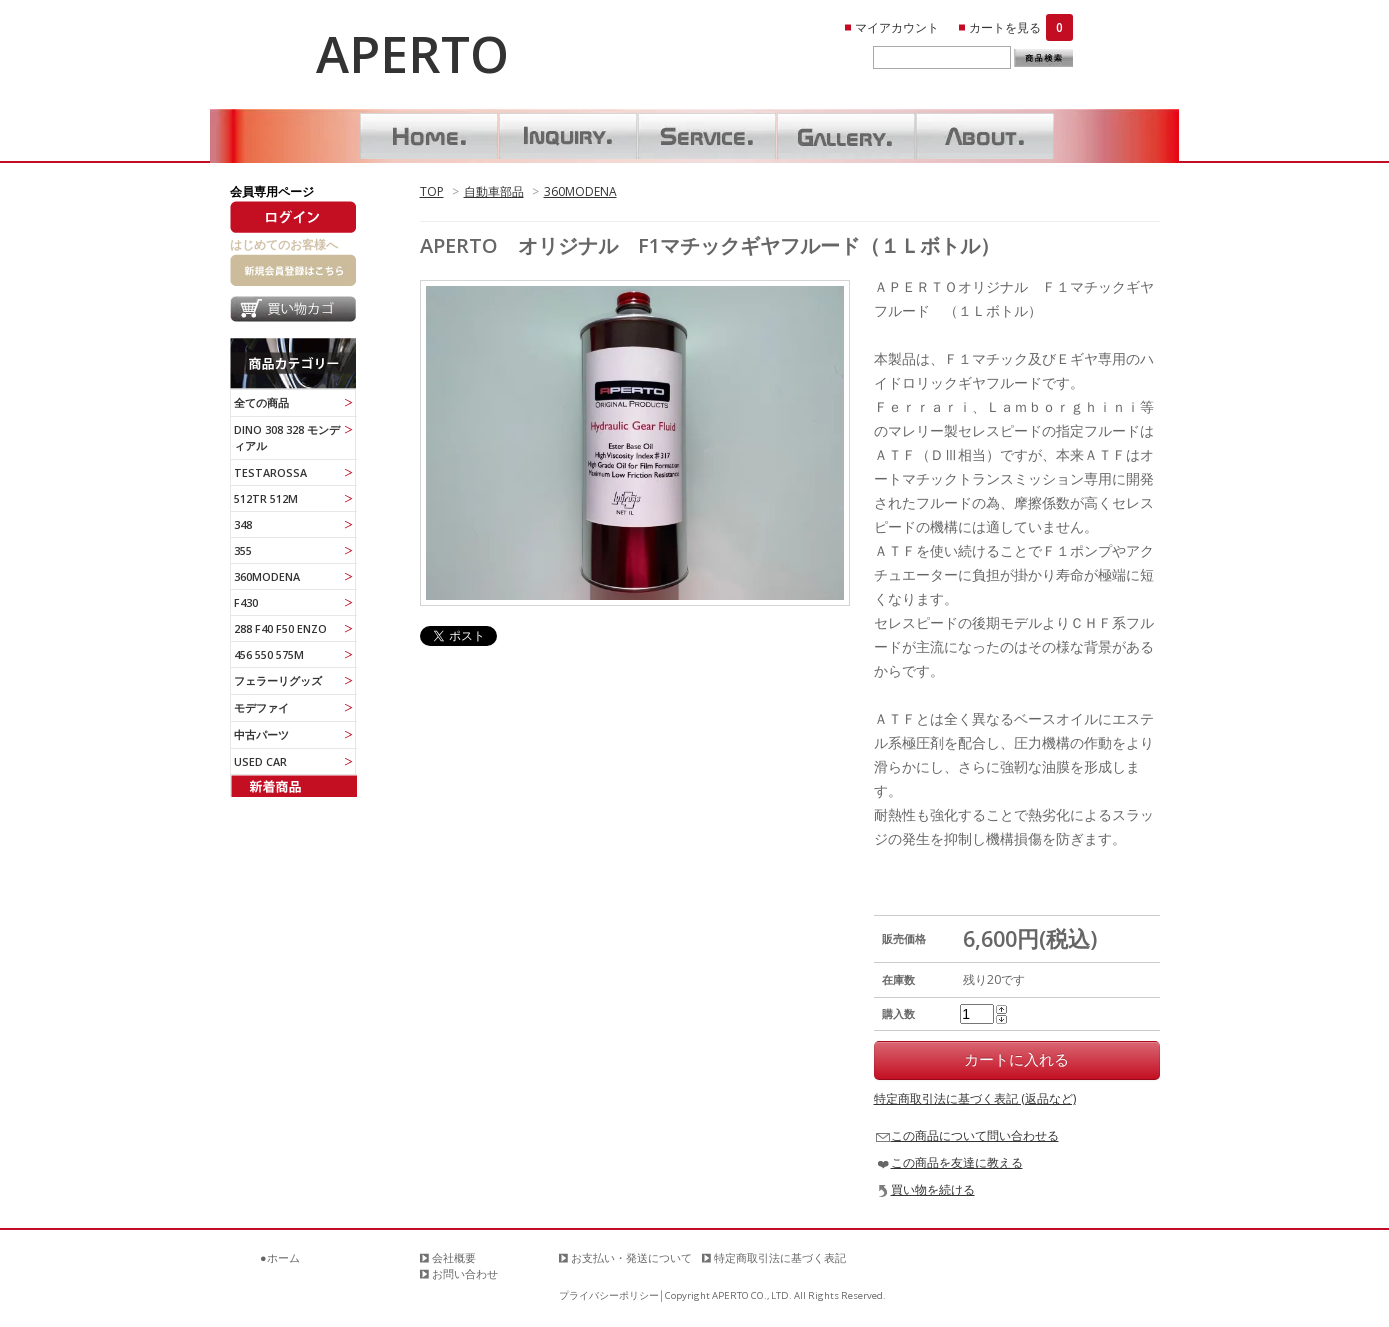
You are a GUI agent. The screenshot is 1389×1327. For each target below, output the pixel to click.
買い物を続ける (933, 1189)
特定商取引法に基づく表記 (780, 1257)
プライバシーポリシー (609, 1295)
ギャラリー (846, 136)
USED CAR (260, 761)
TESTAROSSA (270, 472)
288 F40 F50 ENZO (280, 628)
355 (243, 550)
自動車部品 (494, 191)
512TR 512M (266, 498)
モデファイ (261, 707)
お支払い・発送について (631, 1257)
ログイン (293, 217)
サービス (707, 136)
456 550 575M (269, 654)
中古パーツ (261, 734)
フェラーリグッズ (278, 680)
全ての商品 (261, 402)
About (985, 136)
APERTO (412, 54)
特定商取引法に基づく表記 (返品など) (975, 1098)
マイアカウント (897, 27)
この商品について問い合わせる (975, 1135)
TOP (432, 191)
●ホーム (280, 1257)
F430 (246, 602)
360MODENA (580, 191)
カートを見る (1021, 27)
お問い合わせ (568, 136)
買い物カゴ (293, 312)
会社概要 (454, 1257)
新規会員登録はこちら (293, 270)
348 (243, 524)
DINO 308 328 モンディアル (287, 437)
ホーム (429, 136)
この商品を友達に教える (957, 1162)
